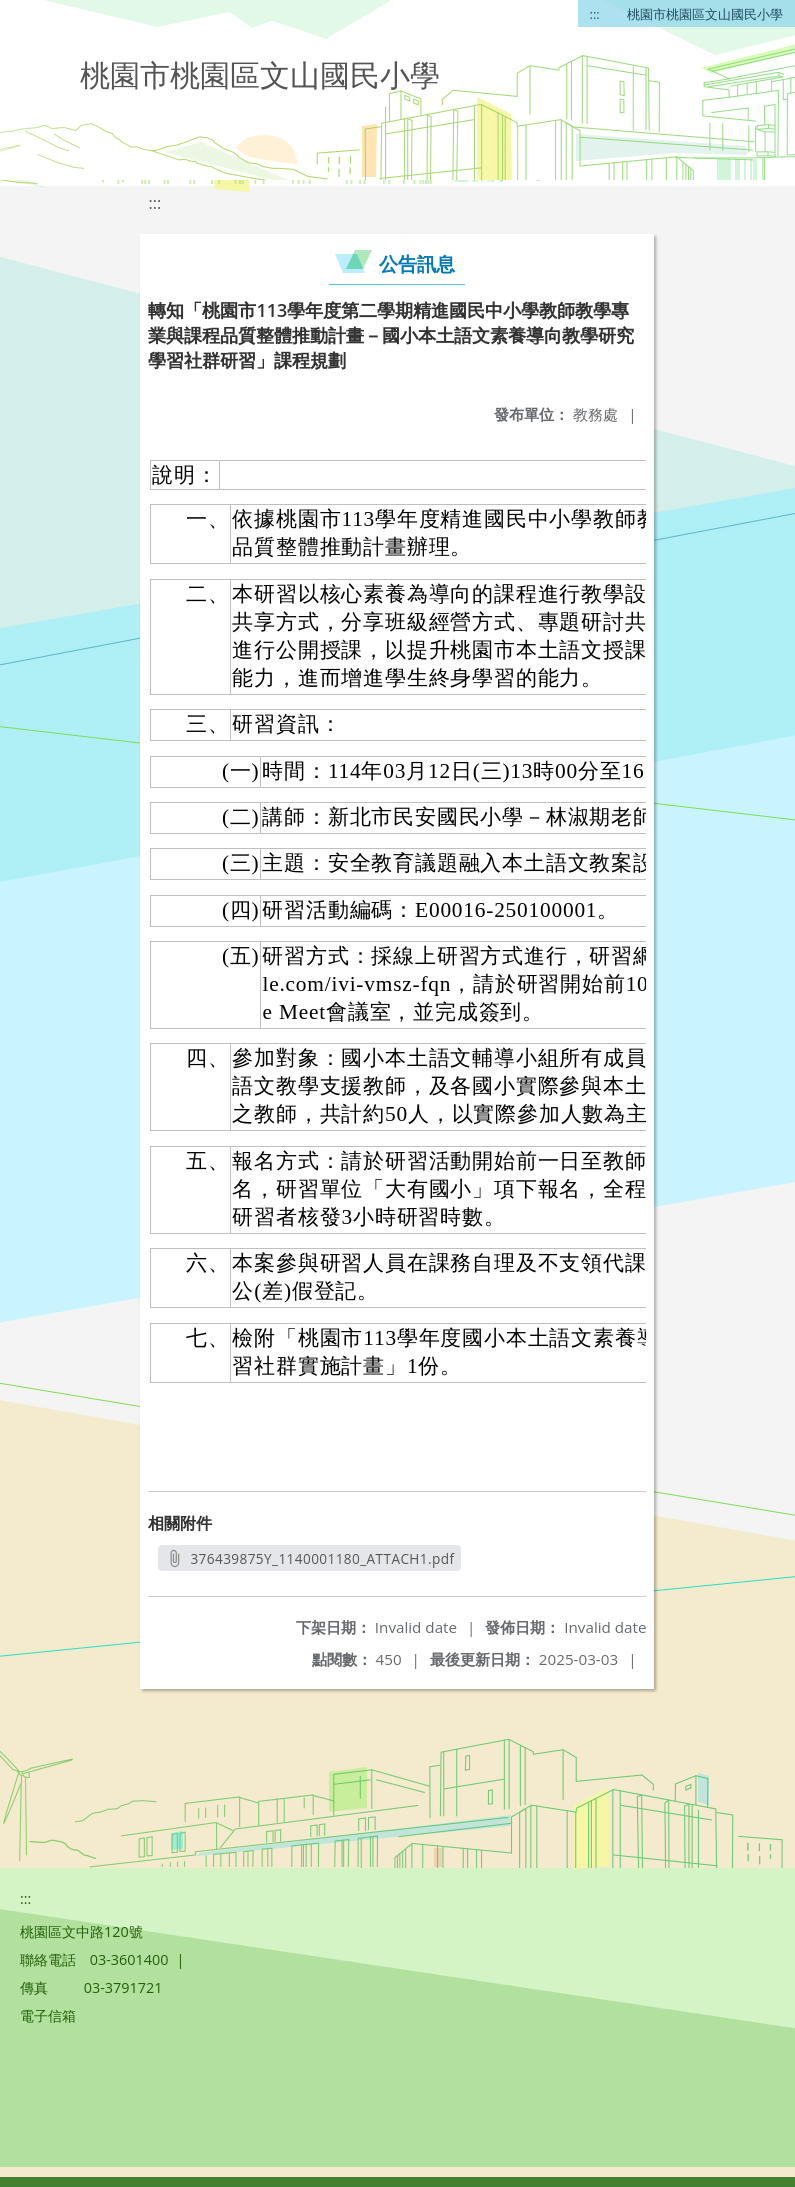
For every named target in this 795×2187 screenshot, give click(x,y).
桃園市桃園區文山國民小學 (705, 14)
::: (595, 14)
